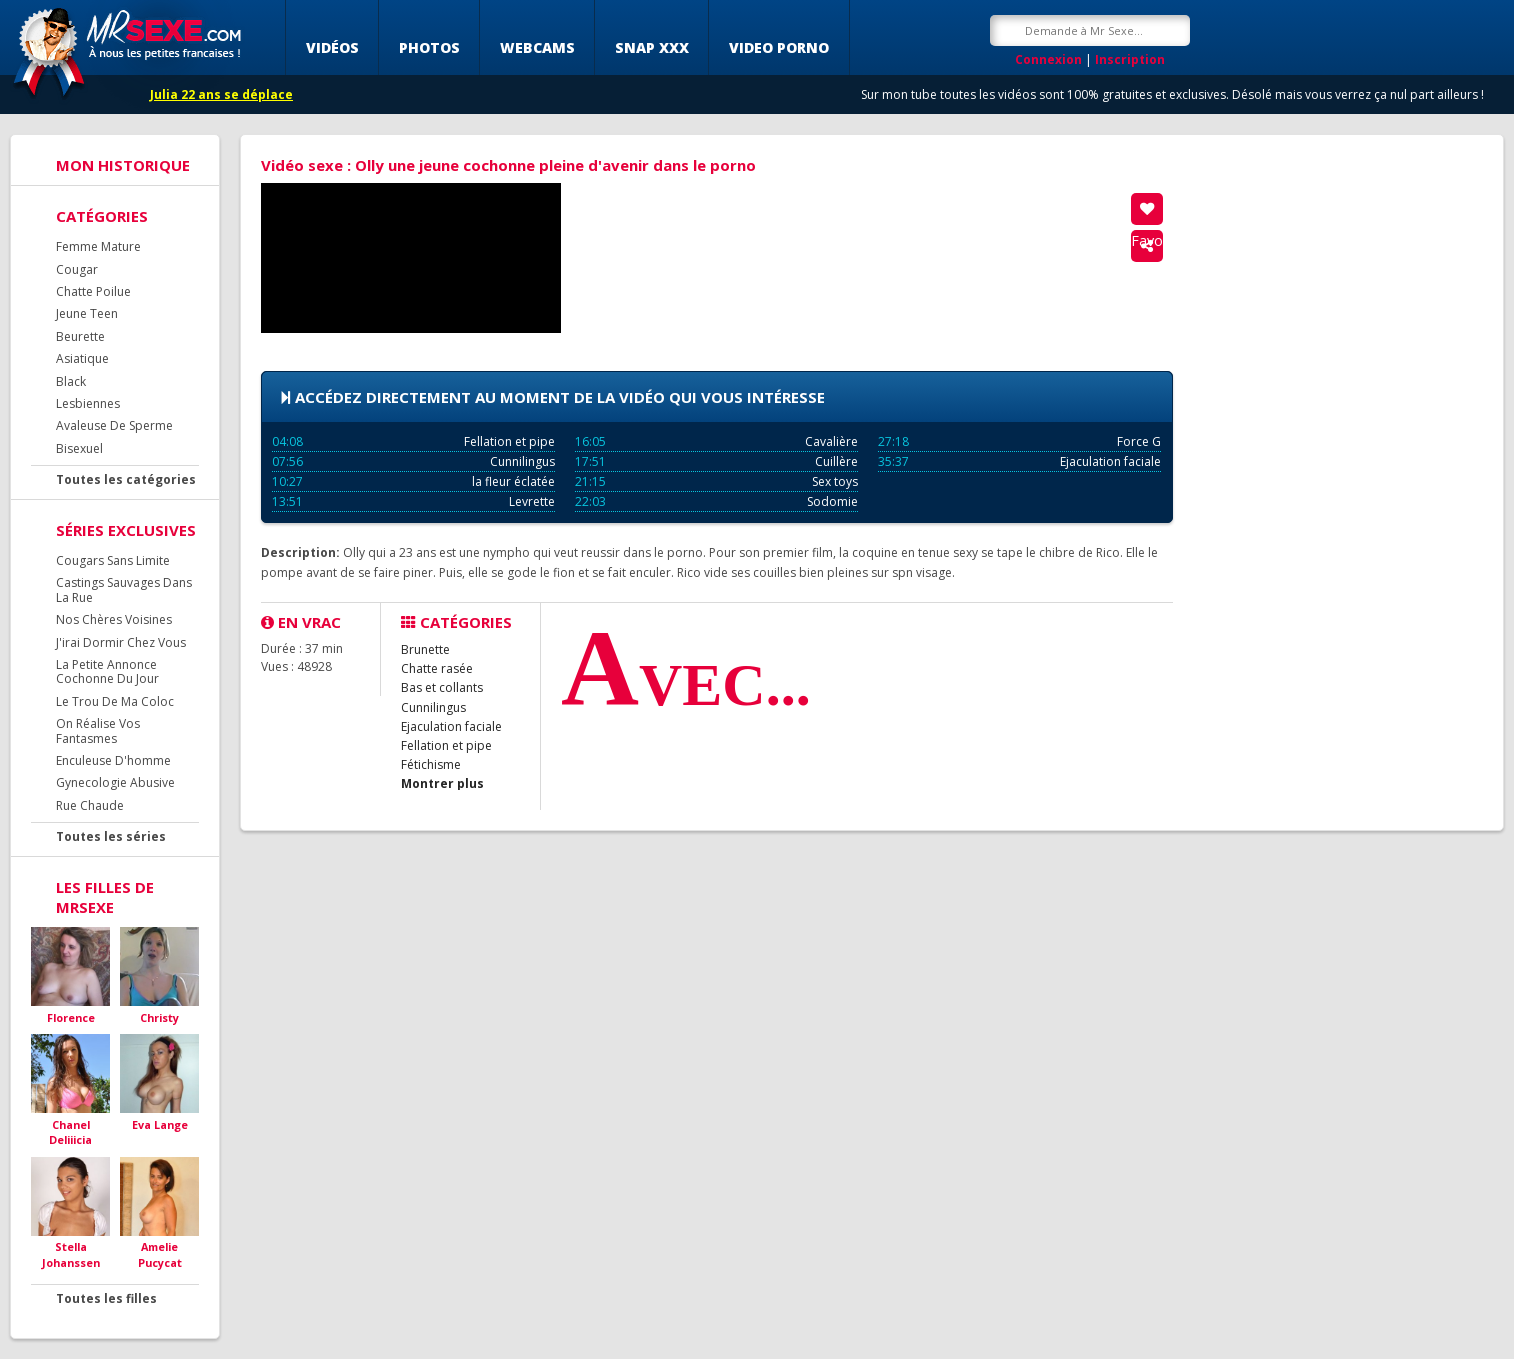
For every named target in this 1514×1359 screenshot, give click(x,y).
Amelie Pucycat (160, 1254)
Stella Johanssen (71, 1254)
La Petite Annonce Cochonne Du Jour (107, 671)
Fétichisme (431, 764)
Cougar (77, 269)
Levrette (413, 501)
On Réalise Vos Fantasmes (98, 730)
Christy (159, 1017)
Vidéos (332, 47)
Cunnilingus (413, 461)
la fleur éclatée (413, 481)
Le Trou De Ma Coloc (115, 701)
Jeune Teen (87, 313)
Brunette (425, 649)
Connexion (1048, 59)
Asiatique (82, 358)
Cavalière (716, 441)
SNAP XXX (652, 47)
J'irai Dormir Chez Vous (121, 642)
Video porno (779, 47)
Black (71, 381)
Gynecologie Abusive (115, 782)
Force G (1019, 441)
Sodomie (716, 501)
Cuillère (716, 461)
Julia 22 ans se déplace (221, 94)
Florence (71, 1017)
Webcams (537, 47)
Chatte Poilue (93, 291)
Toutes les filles (106, 1298)
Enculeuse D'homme (113, 760)
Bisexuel (79, 448)
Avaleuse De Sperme (114, 425)
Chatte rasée (437, 668)
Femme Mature (98, 246)
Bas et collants (442, 687)
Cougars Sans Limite (113, 560)
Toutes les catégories (126, 479)
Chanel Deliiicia (70, 1132)
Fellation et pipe (413, 441)
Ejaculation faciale (1019, 461)
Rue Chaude (90, 805)
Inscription (1130, 59)
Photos (429, 47)
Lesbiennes (88, 403)
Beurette (80, 336)
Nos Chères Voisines (114, 619)
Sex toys (716, 481)
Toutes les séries (111, 836)
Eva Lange (160, 1124)
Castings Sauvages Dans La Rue (124, 589)
